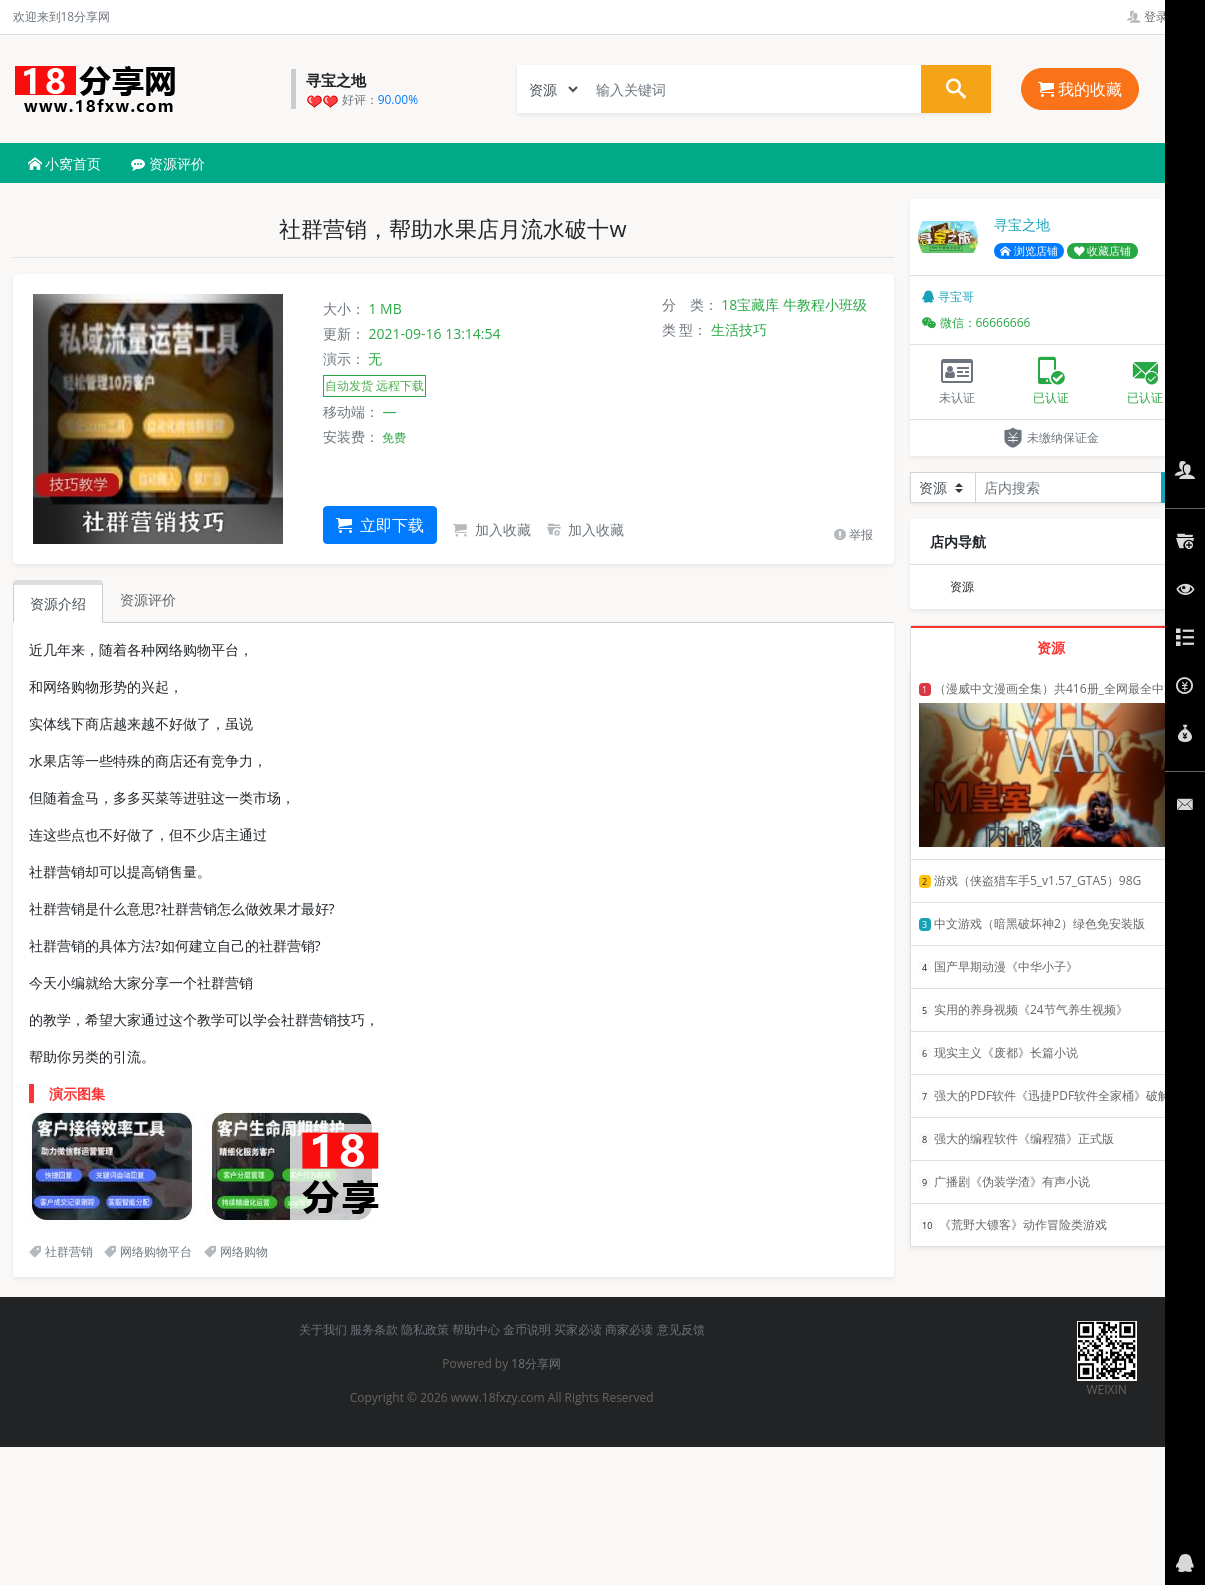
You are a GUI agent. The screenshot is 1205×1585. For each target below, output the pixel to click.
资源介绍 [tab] (58, 603)
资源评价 (168, 163)
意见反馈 (681, 1329)
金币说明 (527, 1329)
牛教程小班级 (825, 304)
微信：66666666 (976, 322)
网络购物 (236, 1251)
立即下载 (380, 525)
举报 (853, 534)
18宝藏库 (750, 304)
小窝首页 (65, 163)
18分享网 (536, 1363)
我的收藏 (1080, 89)
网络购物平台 (148, 1251)
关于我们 (323, 1329)
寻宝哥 (948, 296)
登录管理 (1159, 16)
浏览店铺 (1029, 251)
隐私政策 (425, 1329)
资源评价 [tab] (148, 599)
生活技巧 (739, 329)
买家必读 (578, 1329)
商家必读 (629, 1329)
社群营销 (61, 1251)
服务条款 (374, 1329)
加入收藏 (492, 529)
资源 (962, 586)
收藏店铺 (1103, 251)
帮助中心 (476, 1329)
